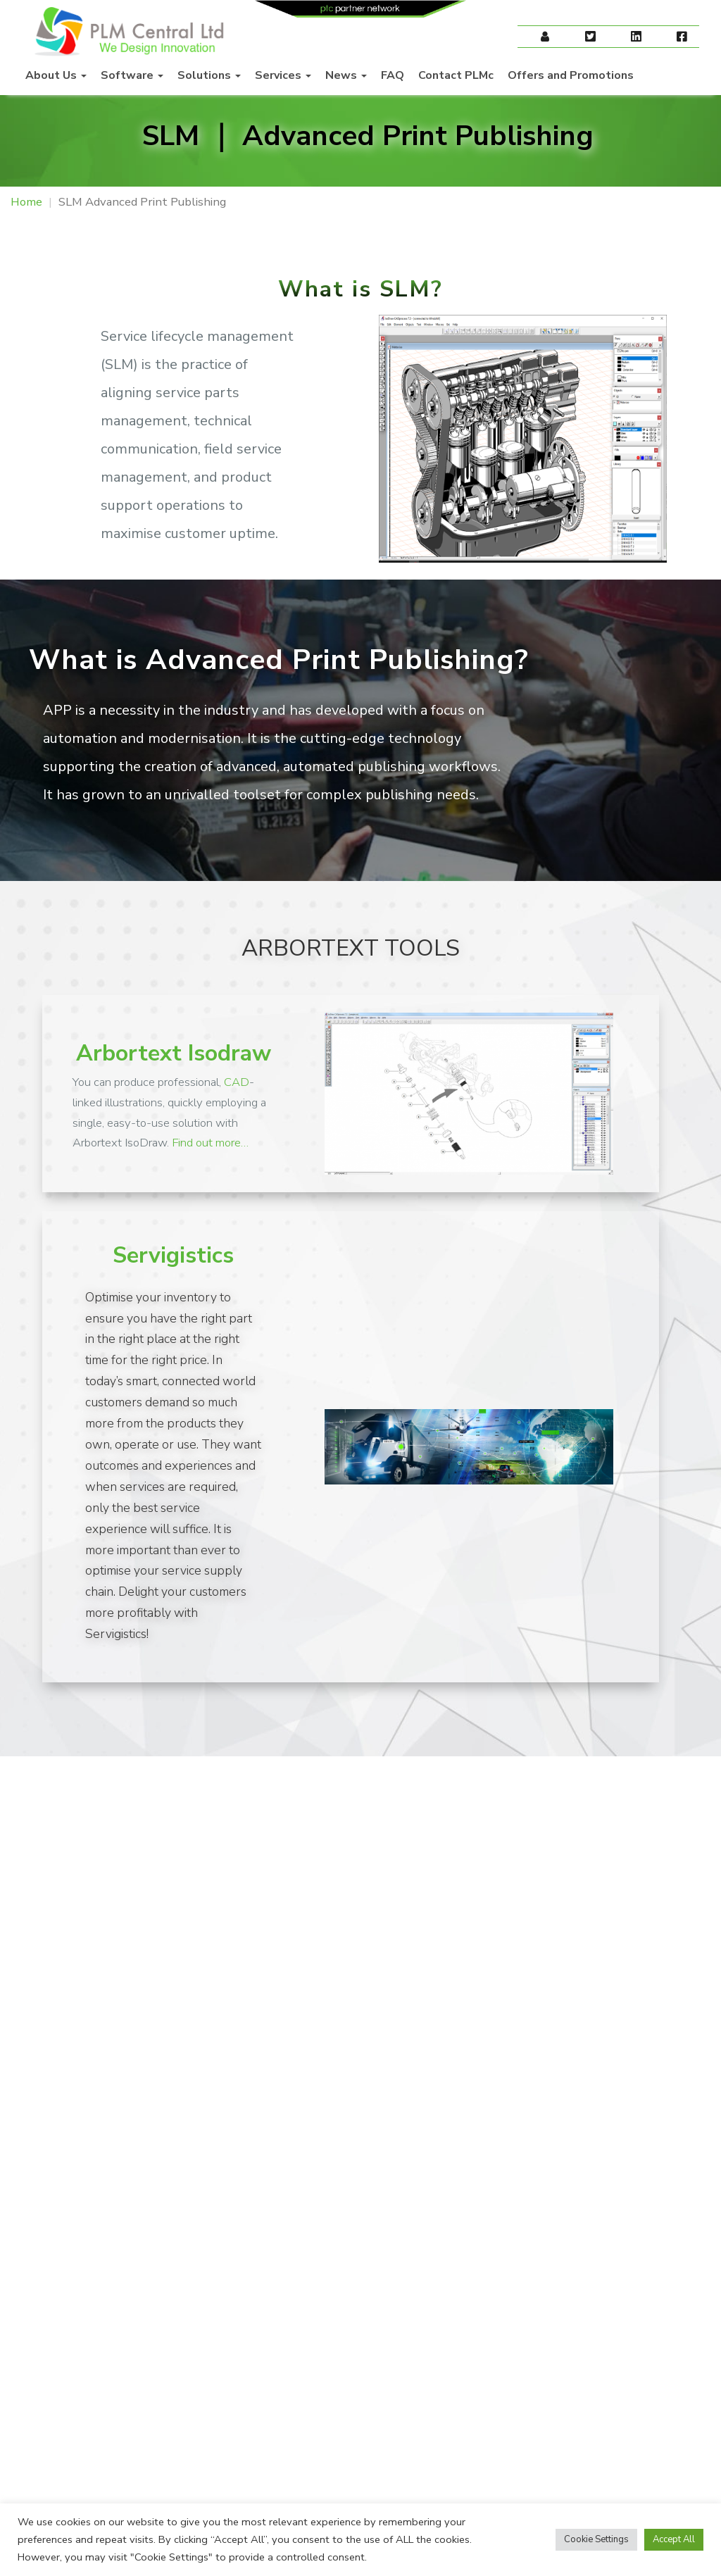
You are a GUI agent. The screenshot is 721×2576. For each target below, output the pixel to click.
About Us (56, 75)
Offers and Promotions (571, 75)
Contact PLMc (456, 75)
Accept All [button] (674, 2539)
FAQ (392, 75)
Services (283, 75)
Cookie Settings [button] (596, 2539)
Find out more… (210, 1142)
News (346, 75)
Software (132, 75)
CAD (236, 1082)
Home (26, 202)
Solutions (209, 75)
